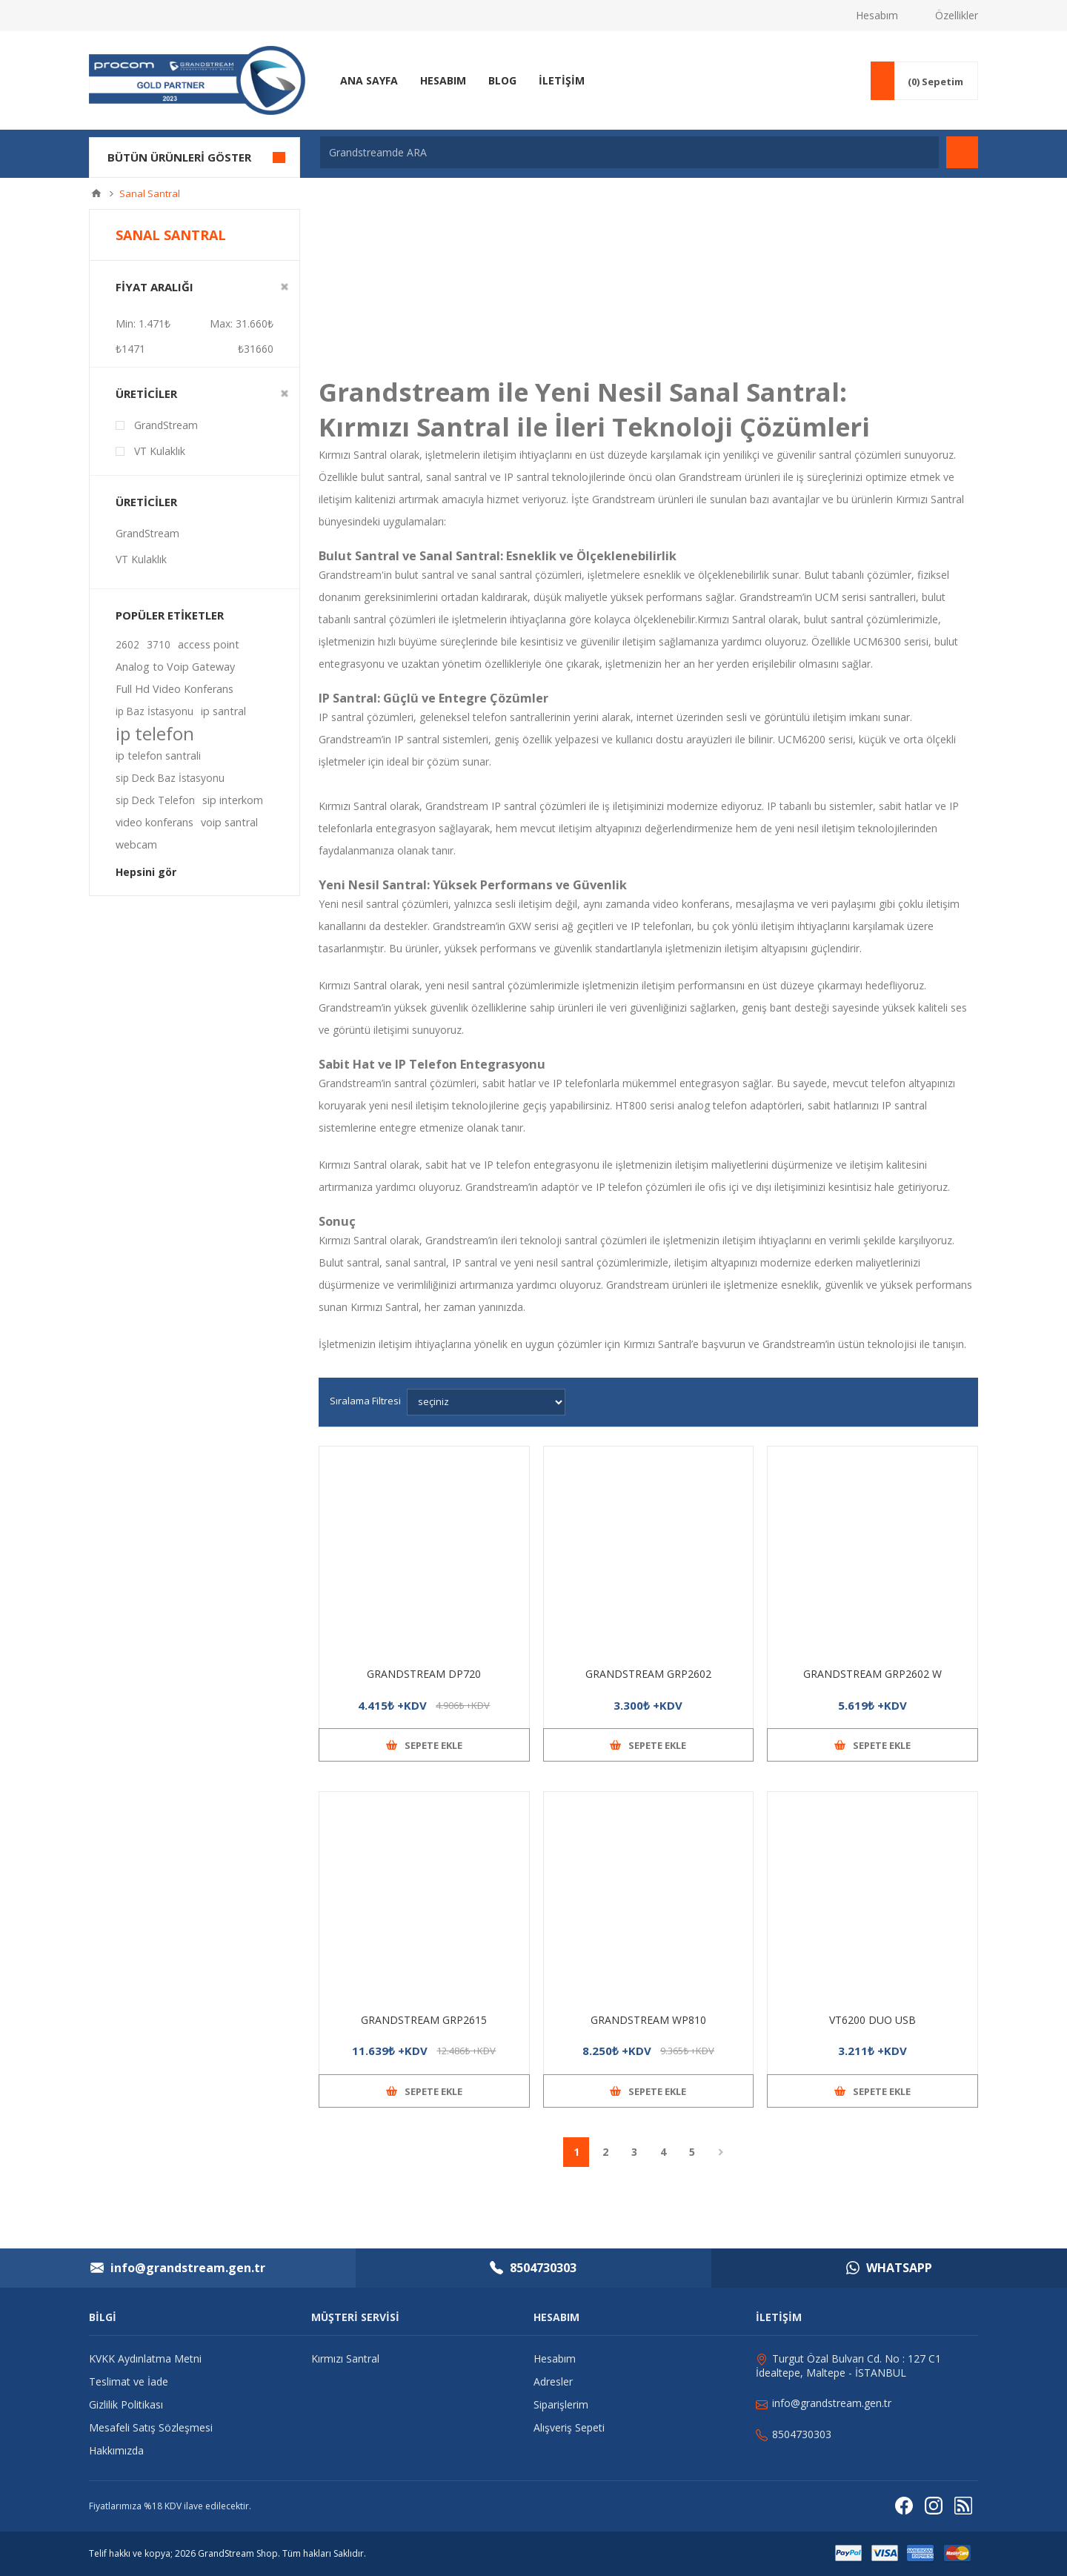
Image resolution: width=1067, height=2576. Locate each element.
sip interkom (232, 800)
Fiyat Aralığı (154, 286)
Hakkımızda (116, 2450)
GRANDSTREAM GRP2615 (424, 2020)
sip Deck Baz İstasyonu (170, 778)
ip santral (223, 711)
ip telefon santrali (158, 755)
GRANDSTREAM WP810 (648, 2020)
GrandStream (166, 425)
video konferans (154, 822)
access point (208, 644)
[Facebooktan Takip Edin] (904, 2506)
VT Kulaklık (159, 451)
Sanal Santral (754, 391)
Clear (284, 287)
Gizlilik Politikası (126, 2404)
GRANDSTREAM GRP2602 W (872, 1674)
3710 (158, 644)
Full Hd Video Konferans (174, 689)
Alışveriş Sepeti (569, 2427)
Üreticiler (146, 393)
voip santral (229, 822)
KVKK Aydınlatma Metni (145, 2358)
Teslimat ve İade (128, 2381)
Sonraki (721, 2152)
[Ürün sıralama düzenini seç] (486, 1402)
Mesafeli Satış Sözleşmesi (151, 2427)
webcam (136, 844)
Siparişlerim (561, 2404)
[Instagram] (934, 2506)
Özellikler (956, 15)
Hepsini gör (146, 872)
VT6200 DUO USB (872, 2020)
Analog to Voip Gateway (175, 667)
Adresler (553, 2381)
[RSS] (963, 2506)
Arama (962, 152)
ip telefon (155, 734)
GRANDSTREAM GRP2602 (648, 1674)
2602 (127, 644)
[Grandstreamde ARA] (629, 152)
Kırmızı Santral (354, 1240)
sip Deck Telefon (155, 800)
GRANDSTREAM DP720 (424, 1674)
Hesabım (877, 15)
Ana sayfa (96, 193)
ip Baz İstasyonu (154, 711)
